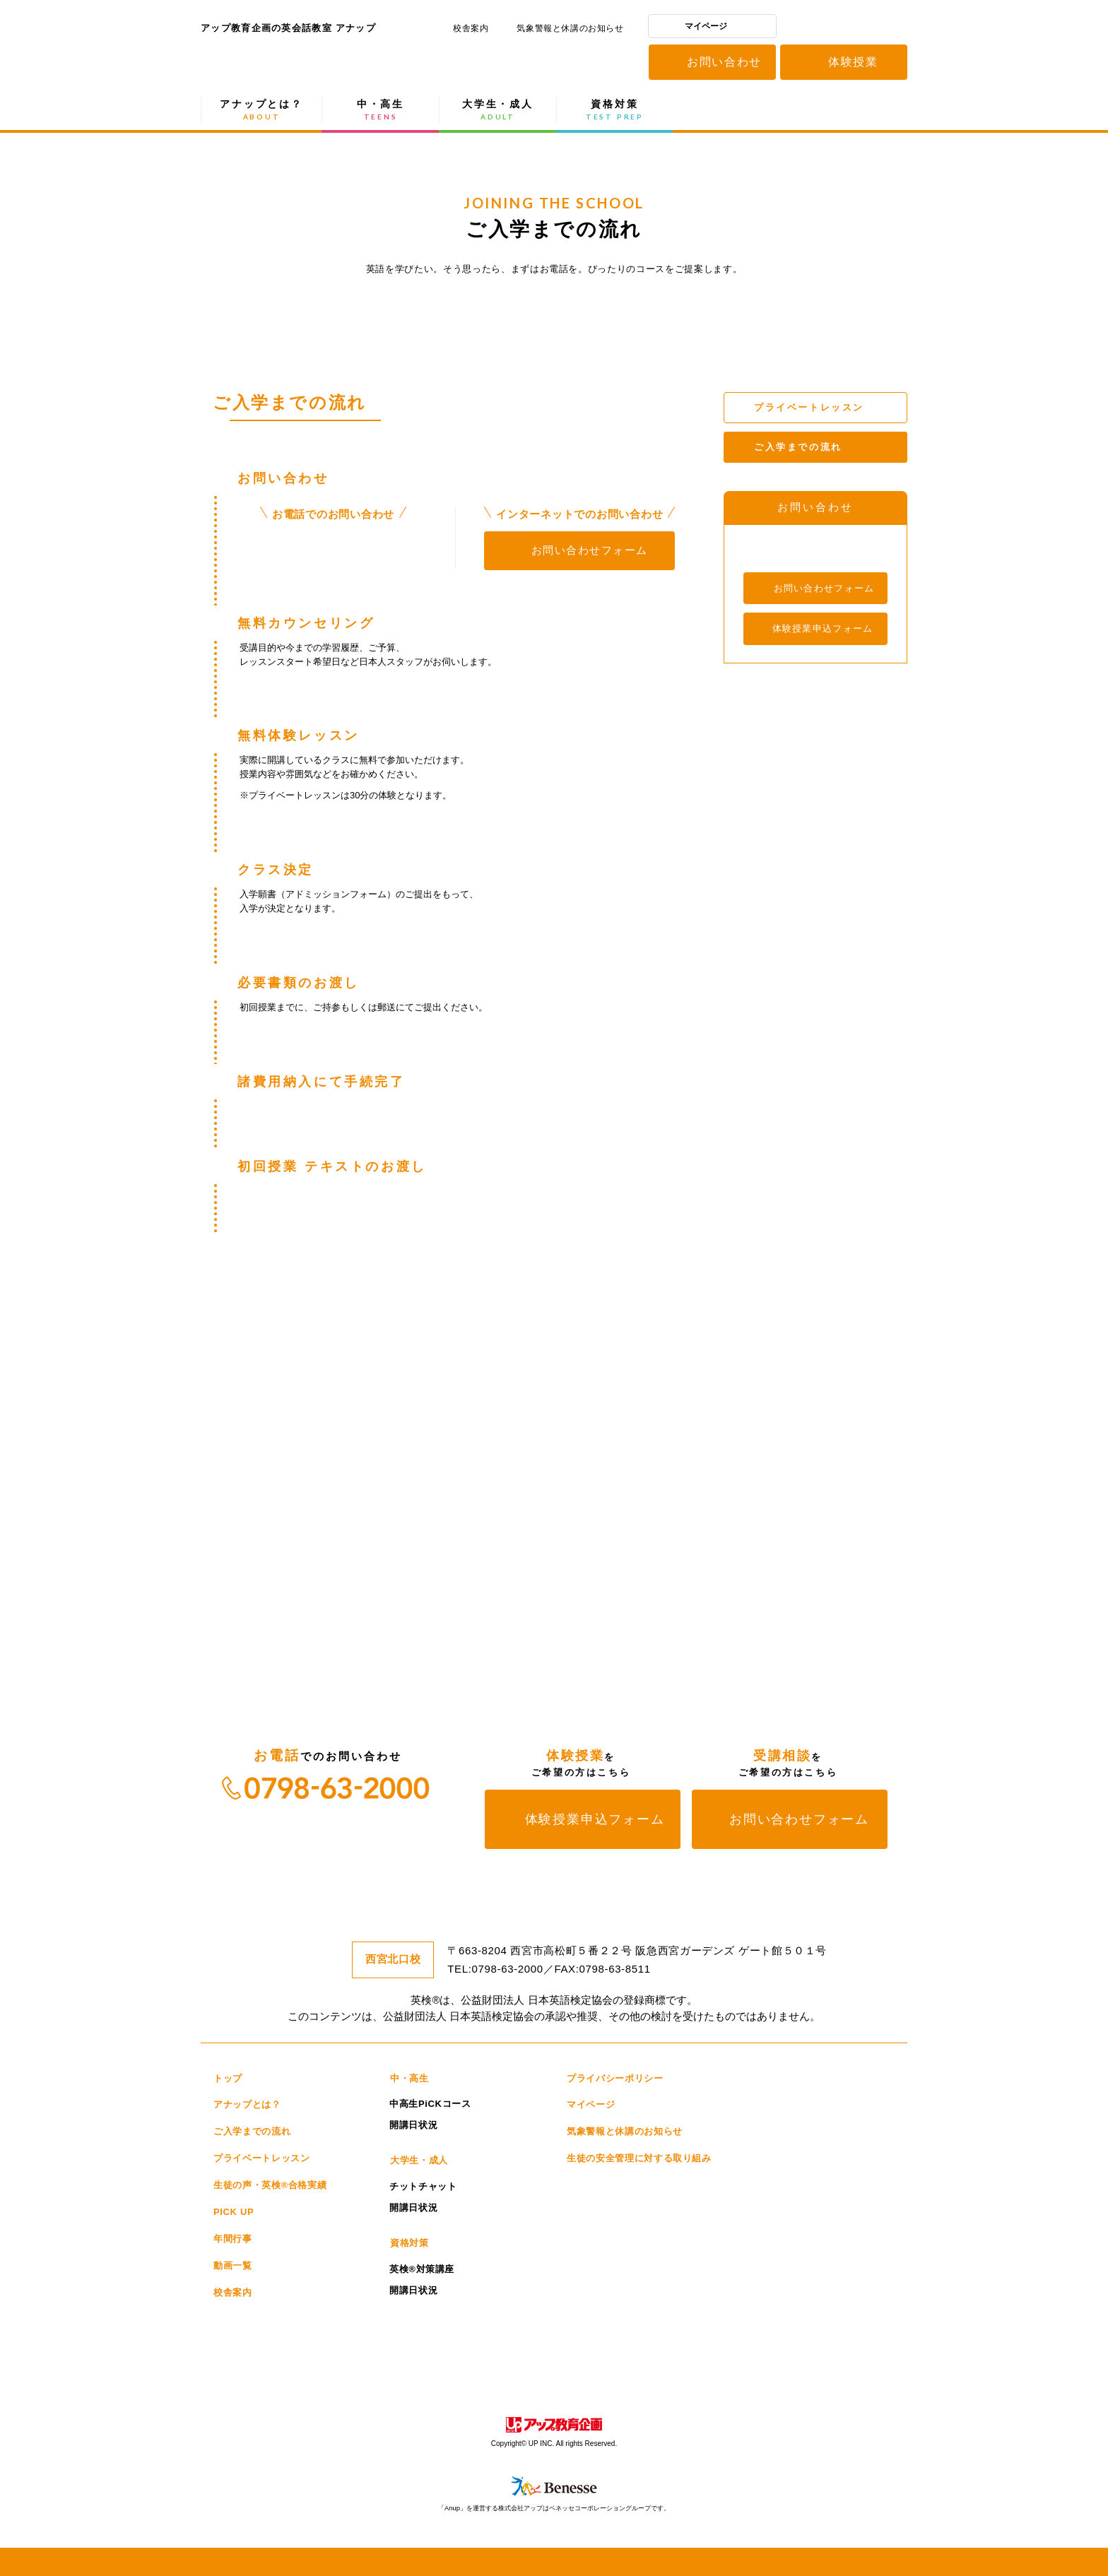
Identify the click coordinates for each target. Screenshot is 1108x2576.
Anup (674, 2357)
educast (317, 2385)
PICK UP (233, 2211)
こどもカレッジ (410, 2357)
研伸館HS (403, 2328)
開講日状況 (413, 2125)
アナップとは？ (261, 110)
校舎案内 (470, 28)
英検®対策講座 (421, 2269)
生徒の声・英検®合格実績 (269, 2185)
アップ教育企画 (844, 29)
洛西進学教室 (241, 2357)
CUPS (625, 2357)
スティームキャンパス (564, 2357)
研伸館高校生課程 (238, 2328)
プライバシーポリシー (615, 2078)
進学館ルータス (735, 2328)
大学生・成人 (498, 110)
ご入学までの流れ (251, 2131)
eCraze (727, 2357)
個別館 (617, 2328)
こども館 (786, 2357)
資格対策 (615, 110)
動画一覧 (232, 2265)
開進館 (562, 2328)
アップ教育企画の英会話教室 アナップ (289, 64)
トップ (227, 2078)
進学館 (671, 2328)
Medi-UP (808, 2328)
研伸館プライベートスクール (489, 2328)
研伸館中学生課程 (322, 2328)
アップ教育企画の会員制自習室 (236, 2385)
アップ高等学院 (853, 2357)
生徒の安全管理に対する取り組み (639, 2158)
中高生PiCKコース (430, 2103)
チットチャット (423, 2186)
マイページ (706, 26)
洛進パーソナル (331, 2357)
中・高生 (380, 110)
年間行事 (232, 2238)
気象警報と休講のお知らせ (570, 28)
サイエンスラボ (487, 2357)
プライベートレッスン (261, 2158)
